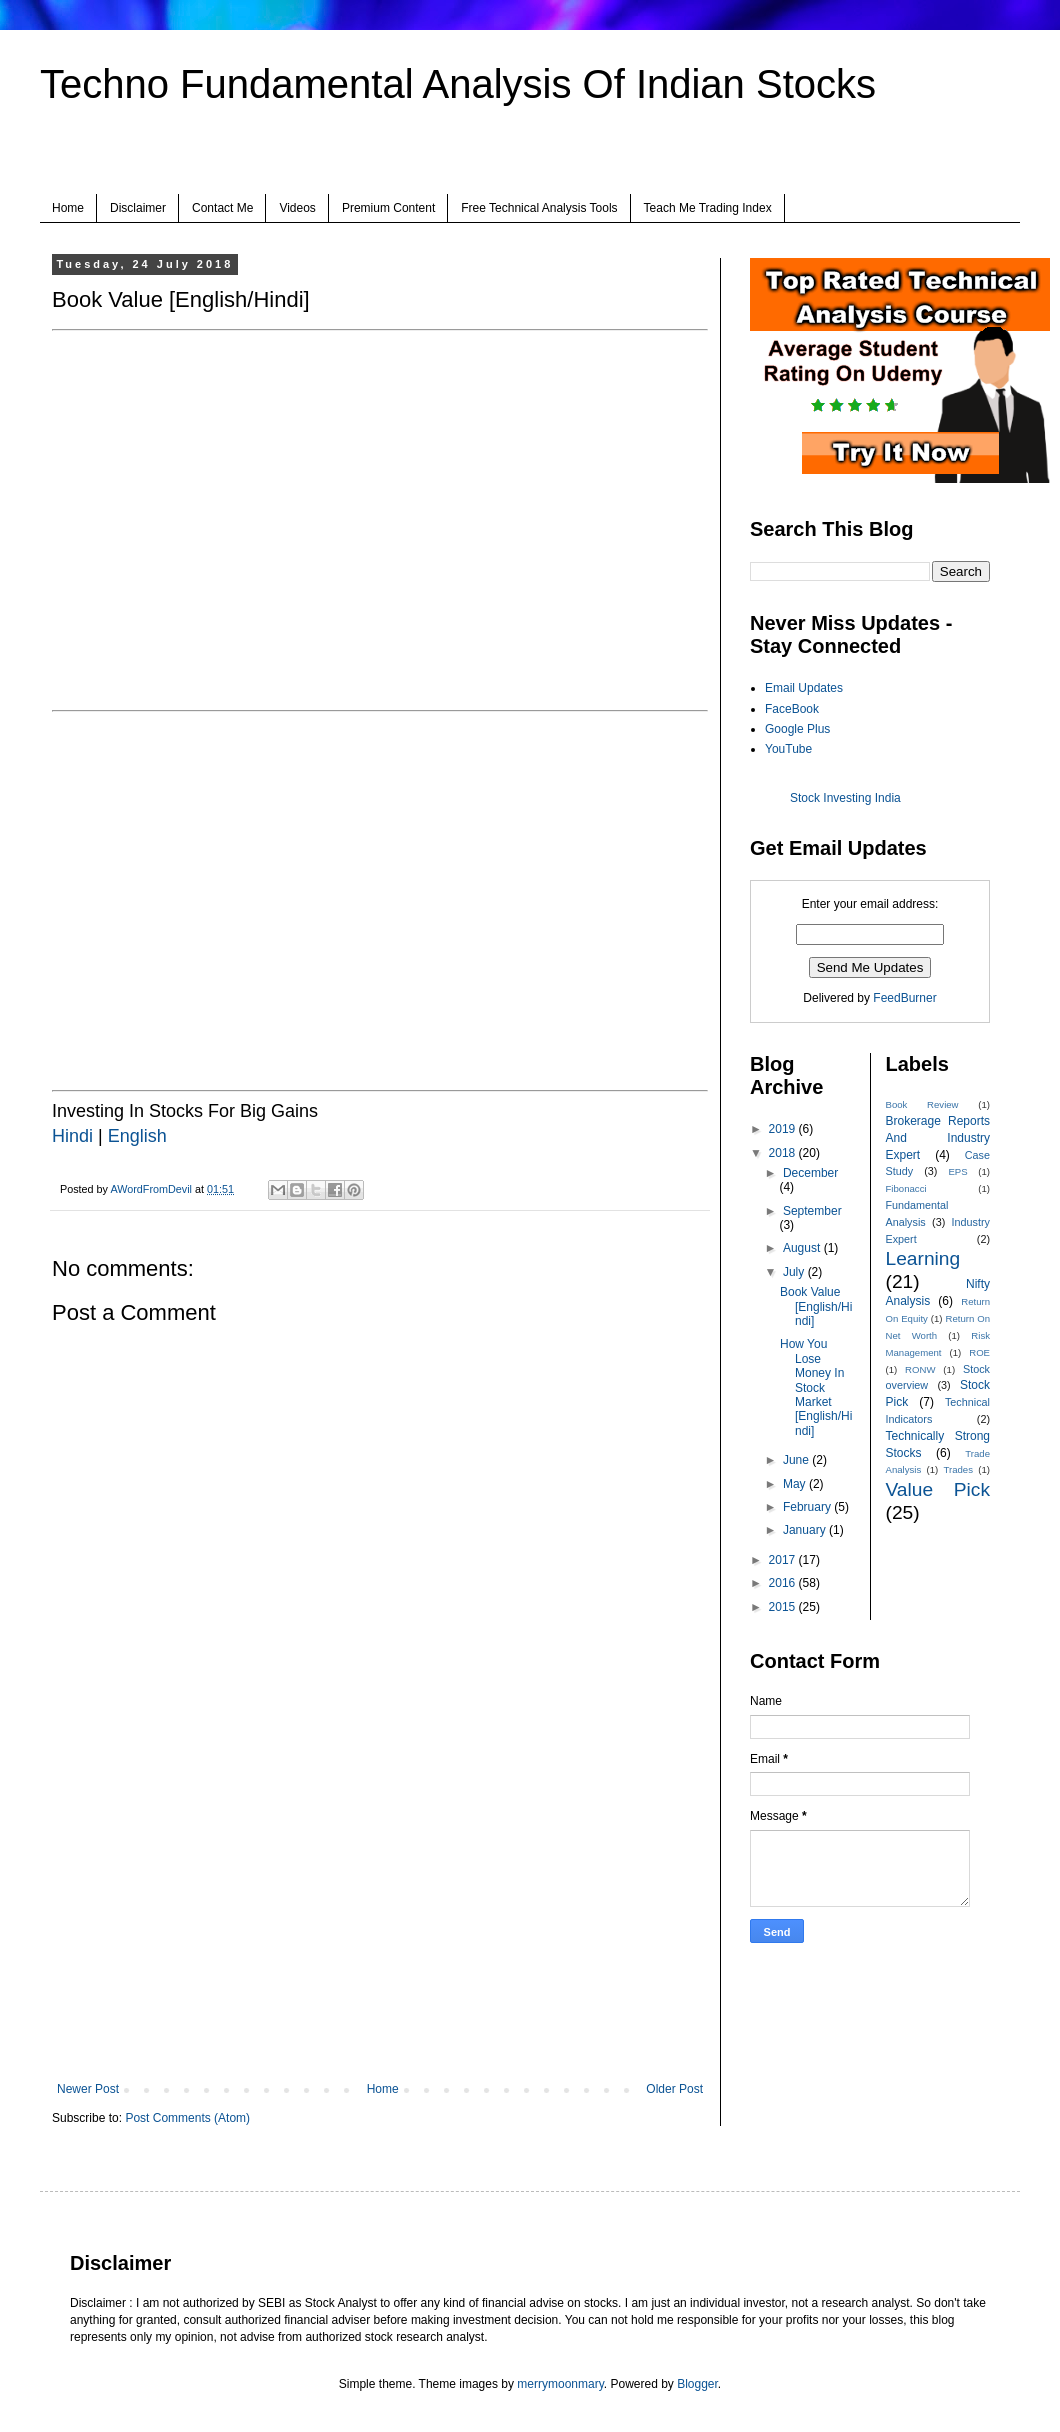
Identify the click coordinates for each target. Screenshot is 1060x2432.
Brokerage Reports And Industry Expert (938, 1138)
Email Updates (804, 688)
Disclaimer (138, 208)
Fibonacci (906, 1188)
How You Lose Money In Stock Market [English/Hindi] (816, 1387)
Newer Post (88, 2089)
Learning (923, 1258)
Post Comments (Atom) (187, 2118)
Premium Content (388, 208)
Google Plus (797, 729)
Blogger (697, 2384)
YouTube (788, 749)
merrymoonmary (560, 2384)
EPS (957, 1171)
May (796, 1484)
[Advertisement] (380, 1917)
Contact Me (222, 208)
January (806, 1530)
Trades (959, 1469)
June (797, 1460)
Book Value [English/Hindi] (816, 1306)
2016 (784, 1583)
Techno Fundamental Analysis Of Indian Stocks (458, 84)
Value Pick (938, 1489)
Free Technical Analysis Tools (539, 208)
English (137, 1136)
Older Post (674, 2089)
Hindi (75, 1136)
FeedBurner (904, 998)
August (803, 1248)
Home (68, 208)
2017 (784, 1560)
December (810, 1173)
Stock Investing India (845, 798)
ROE (979, 1352)
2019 (784, 1129)
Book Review (922, 1104)
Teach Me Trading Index (708, 208)
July (795, 1272)
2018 (784, 1153)
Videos (297, 208)
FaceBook (792, 709)
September (812, 1211)
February (808, 1507)
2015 (784, 1607)
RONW (920, 1369)
